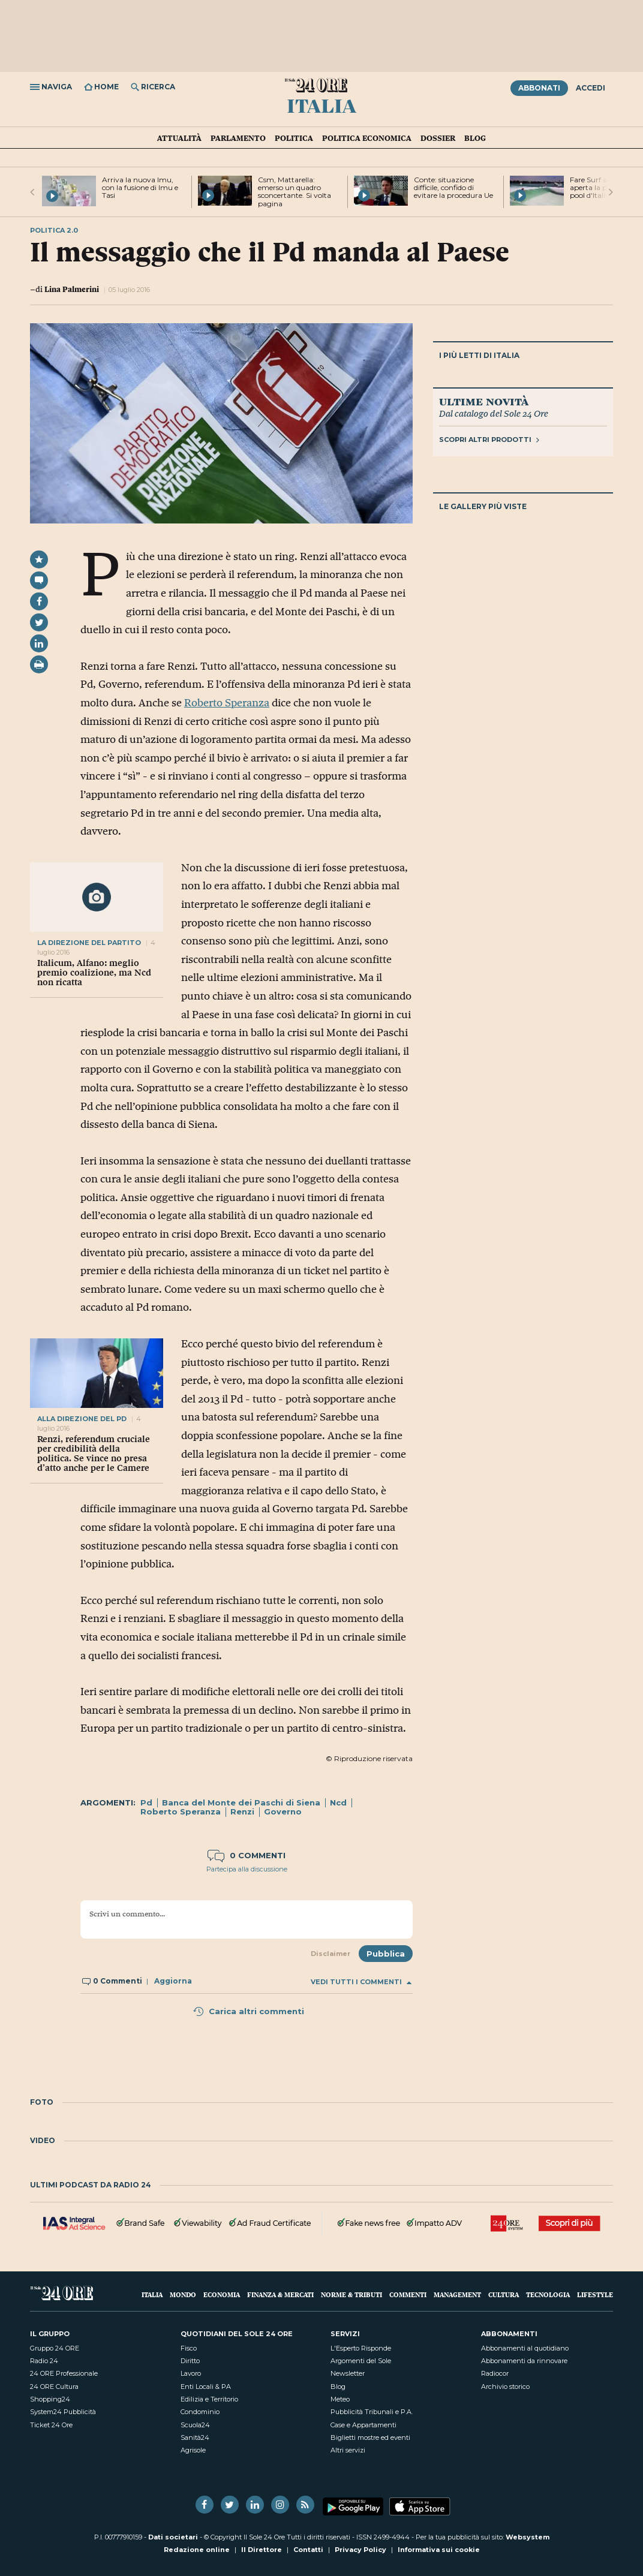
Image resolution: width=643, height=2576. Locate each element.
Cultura (503, 2294)
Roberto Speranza (226, 702)
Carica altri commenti (248, 2011)
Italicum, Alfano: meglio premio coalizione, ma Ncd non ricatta (94, 972)
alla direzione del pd (82, 1419)
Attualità (179, 138)
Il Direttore (261, 2549)
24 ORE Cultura (54, 2386)
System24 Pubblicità (63, 2412)
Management (457, 2294)
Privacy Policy (360, 2549)
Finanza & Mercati (280, 2294)
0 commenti (247, 1855)
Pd (146, 1802)
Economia (221, 2294)
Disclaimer (330, 1953)
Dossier (437, 138)
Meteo (340, 2399)
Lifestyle (595, 2294)
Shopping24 (50, 2399)
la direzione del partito (89, 942)
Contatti (308, 2549)
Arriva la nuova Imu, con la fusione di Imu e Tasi (140, 187)
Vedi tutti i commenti (361, 1982)
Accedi (590, 87)
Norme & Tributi (351, 2294)
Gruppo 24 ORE (54, 2348)
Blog (475, 138)
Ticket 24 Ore (51, 2425)
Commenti (407, 2294)
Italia (321, 105)
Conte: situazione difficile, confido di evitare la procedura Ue (453, 187)
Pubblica (385, 1953)
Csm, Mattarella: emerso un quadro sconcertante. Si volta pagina (294, 191)
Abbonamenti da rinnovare (524, 2361)
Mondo (183, 2294)
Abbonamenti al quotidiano (525, 2348)
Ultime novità (483, 401)
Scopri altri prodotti (489, 439)
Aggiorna (173, 1980)
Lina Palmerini (71, 289)
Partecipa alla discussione (246, 1869)
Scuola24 (195, 2425)
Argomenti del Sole (360, 2361)
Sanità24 (195, 2437)
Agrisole (193, 2450)
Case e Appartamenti (363, 2425)
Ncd (338, 1802)
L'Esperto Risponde (360, 2348)
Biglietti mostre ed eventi (370, 2437)
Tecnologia (548, 2294)
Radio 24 (44, 2361)
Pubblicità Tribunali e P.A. (371, 2412)
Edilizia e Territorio (209, 2399)
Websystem (527, 2537)
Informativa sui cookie (439, 2549)
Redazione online (197, 2549)
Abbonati (539, 87)
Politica (294, 138)
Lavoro (191, 2373)
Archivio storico (505, 2386)
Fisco (189, 2348)
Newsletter (347, 2373)
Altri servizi (347, 2450)
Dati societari (173, 2537)
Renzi (242, 1811)
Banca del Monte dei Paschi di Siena (241, 1802)
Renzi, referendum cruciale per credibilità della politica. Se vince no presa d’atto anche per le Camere (93, 1453)
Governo (283, 1811)
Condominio (200, 2412)
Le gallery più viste (483, 506)
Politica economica (366, 138)
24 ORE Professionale (64, 2373)
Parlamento (238, 138)
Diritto (190, 2361)
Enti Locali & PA (206, 2386)
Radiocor (495, 2373)
